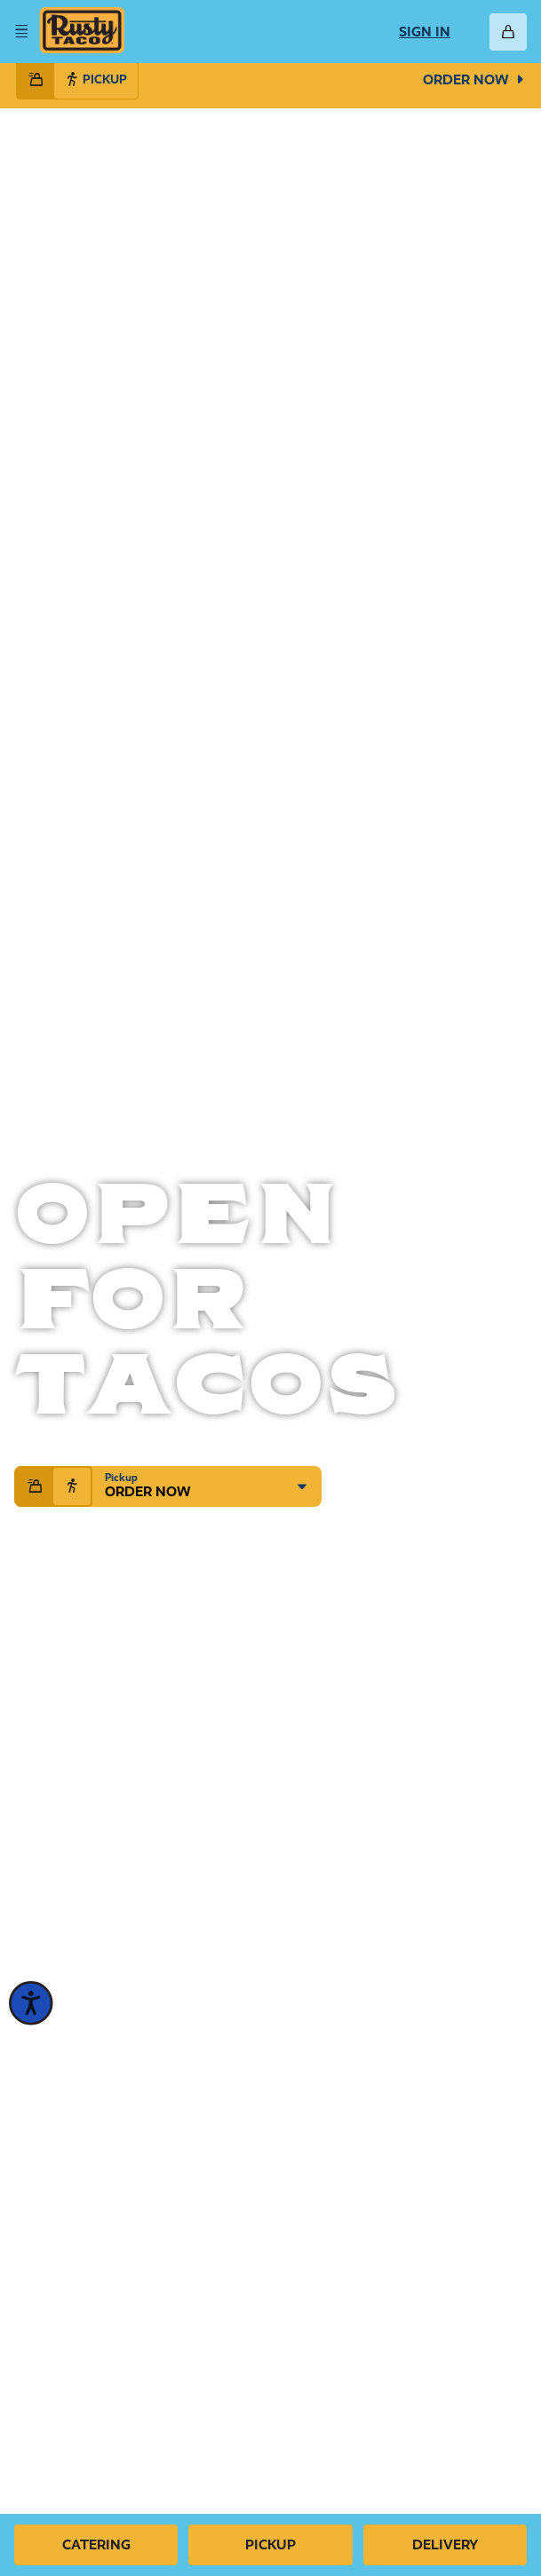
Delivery (445, 2544)
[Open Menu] (21, 31)
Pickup (270, 2544)
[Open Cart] (508, 32)
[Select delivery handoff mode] (35, 80)
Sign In (424, 31)
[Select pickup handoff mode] (72, 1486)
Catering (96, 2544)
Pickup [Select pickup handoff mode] (96, 79)
